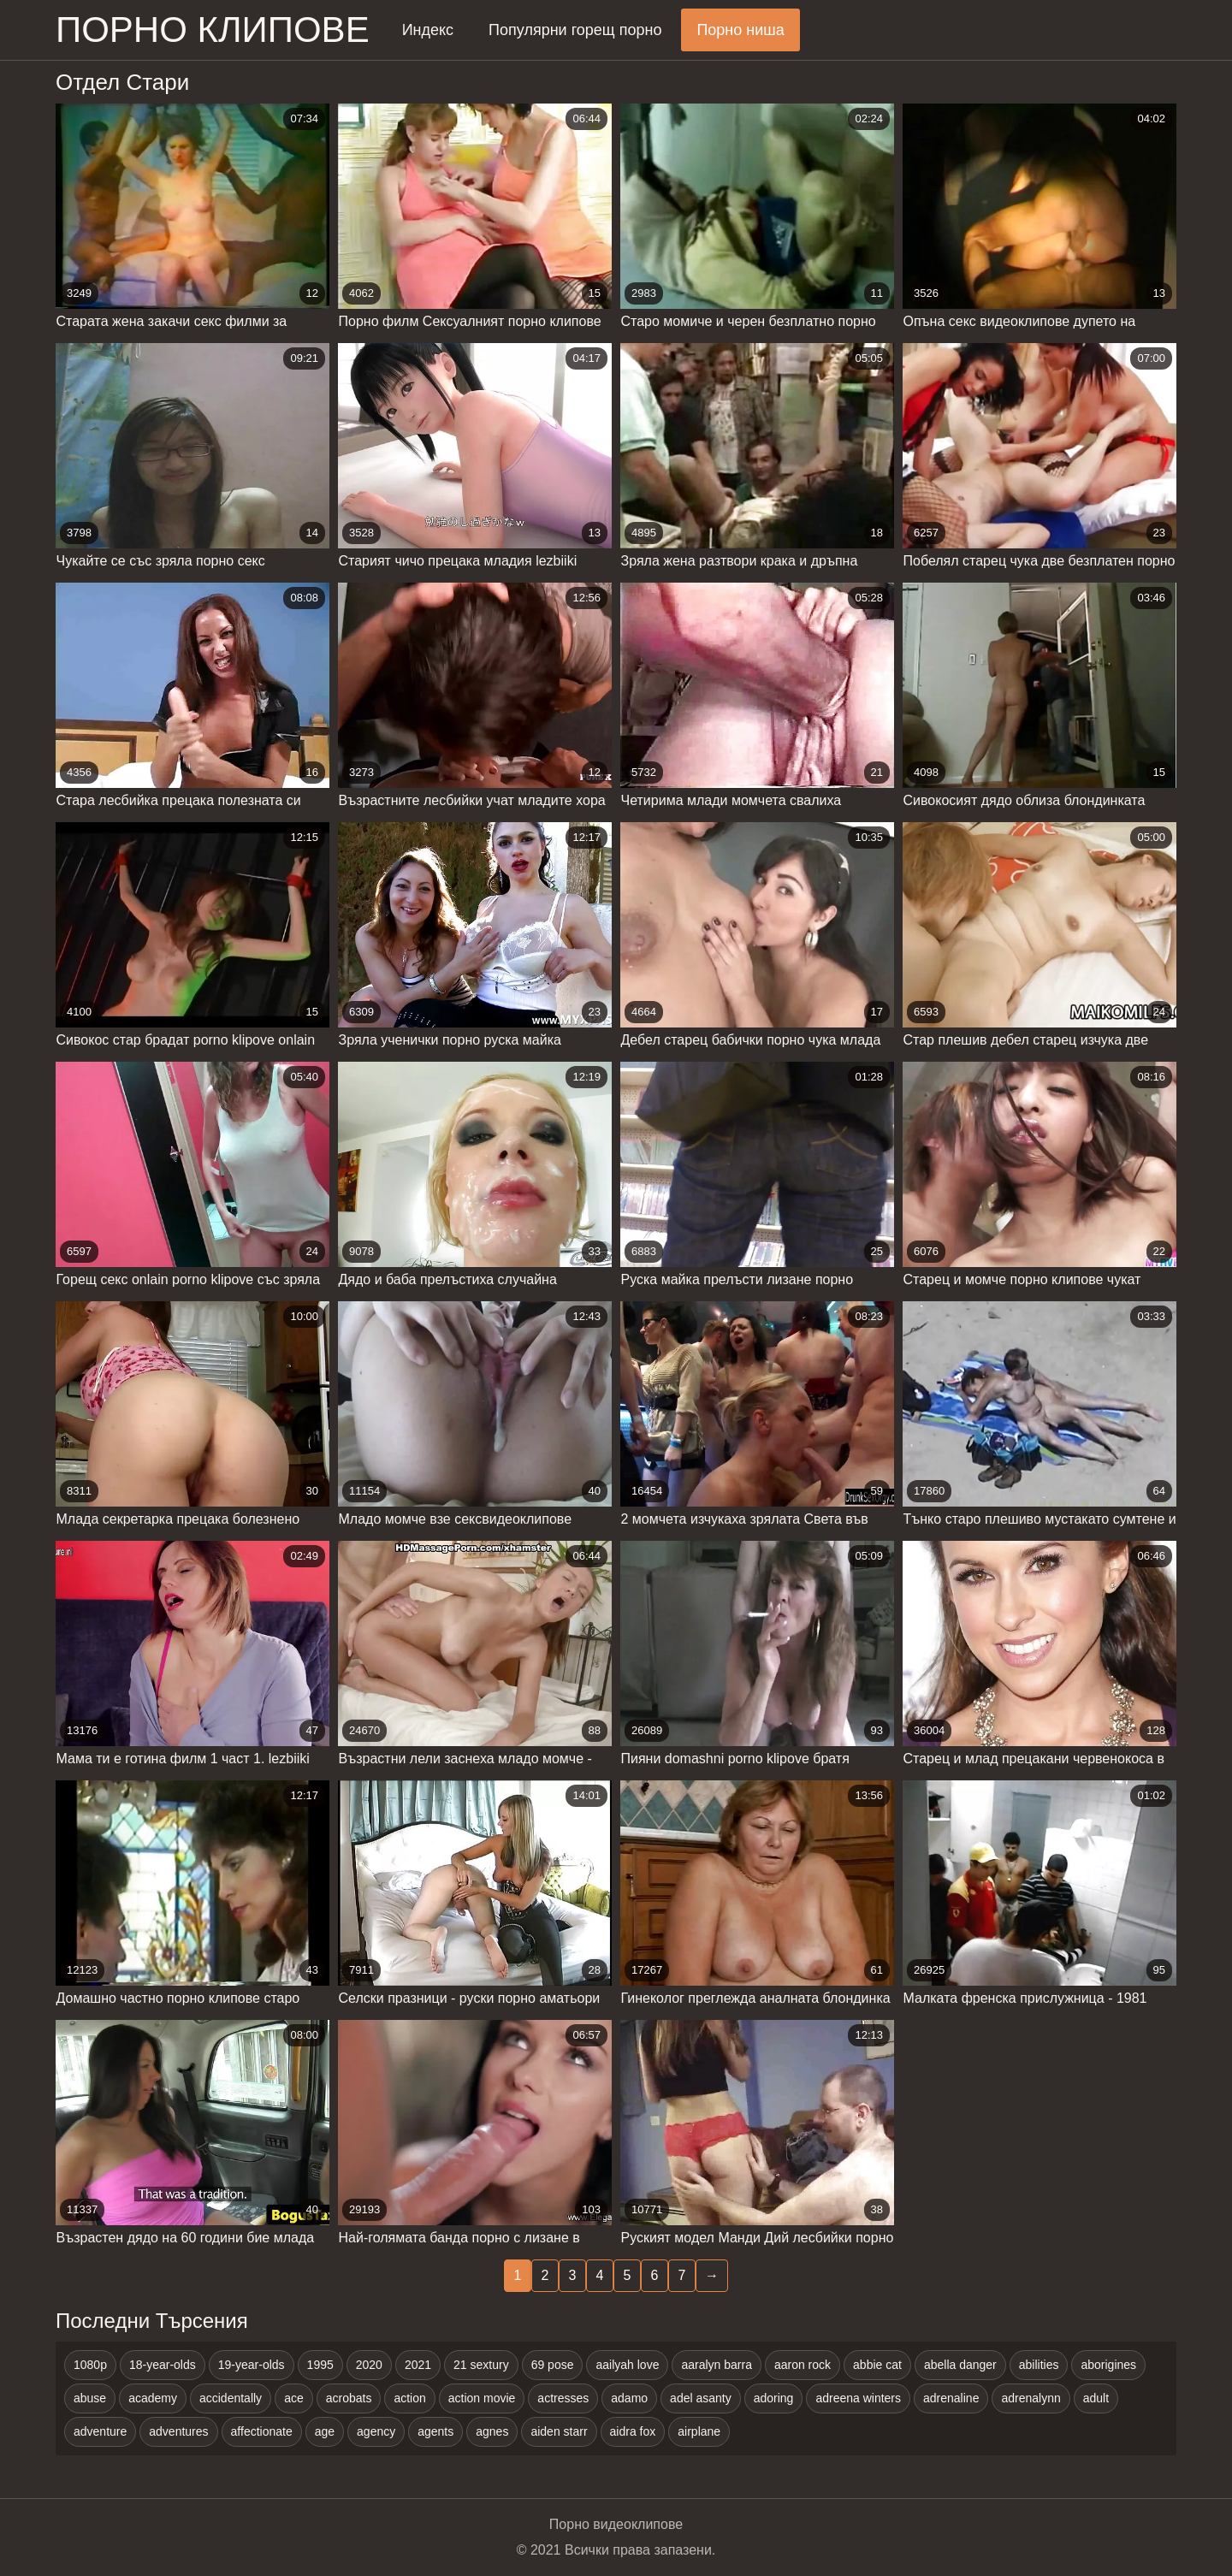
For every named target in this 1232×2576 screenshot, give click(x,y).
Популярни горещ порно (575, 29)
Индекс (427, 29)
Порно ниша (740, 29)
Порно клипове (213, 29)
